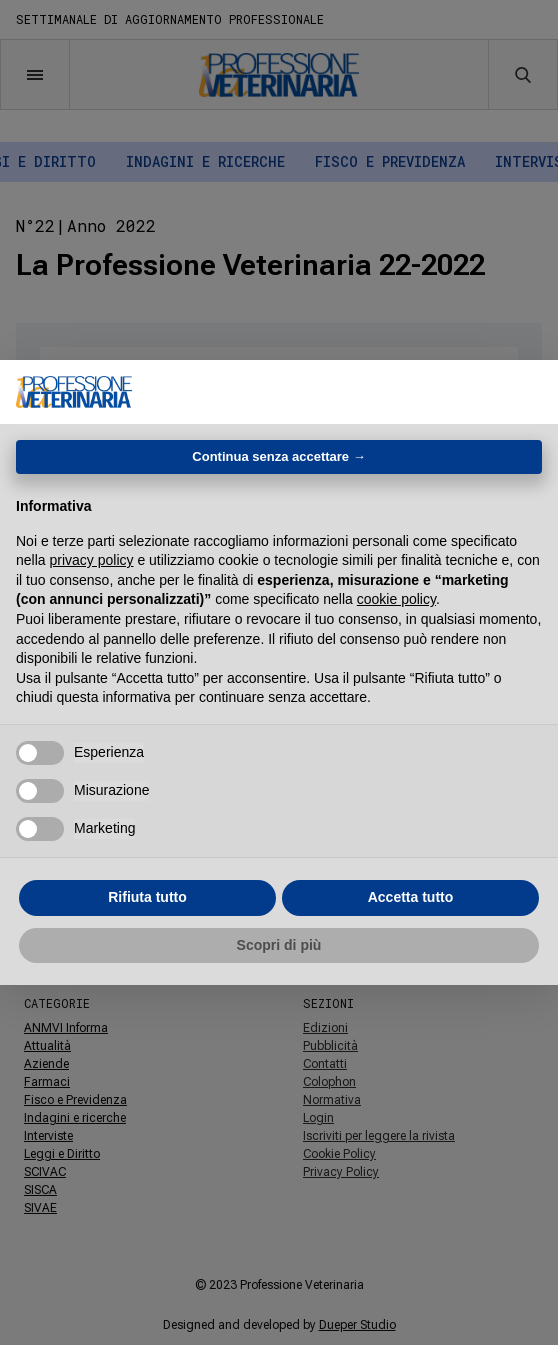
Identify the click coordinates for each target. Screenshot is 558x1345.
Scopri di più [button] (279, 945)
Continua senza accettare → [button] (278, 456)
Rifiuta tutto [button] (147, 897)
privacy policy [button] (91, 560)
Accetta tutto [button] (411, 897)
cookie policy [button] (396, 599)
